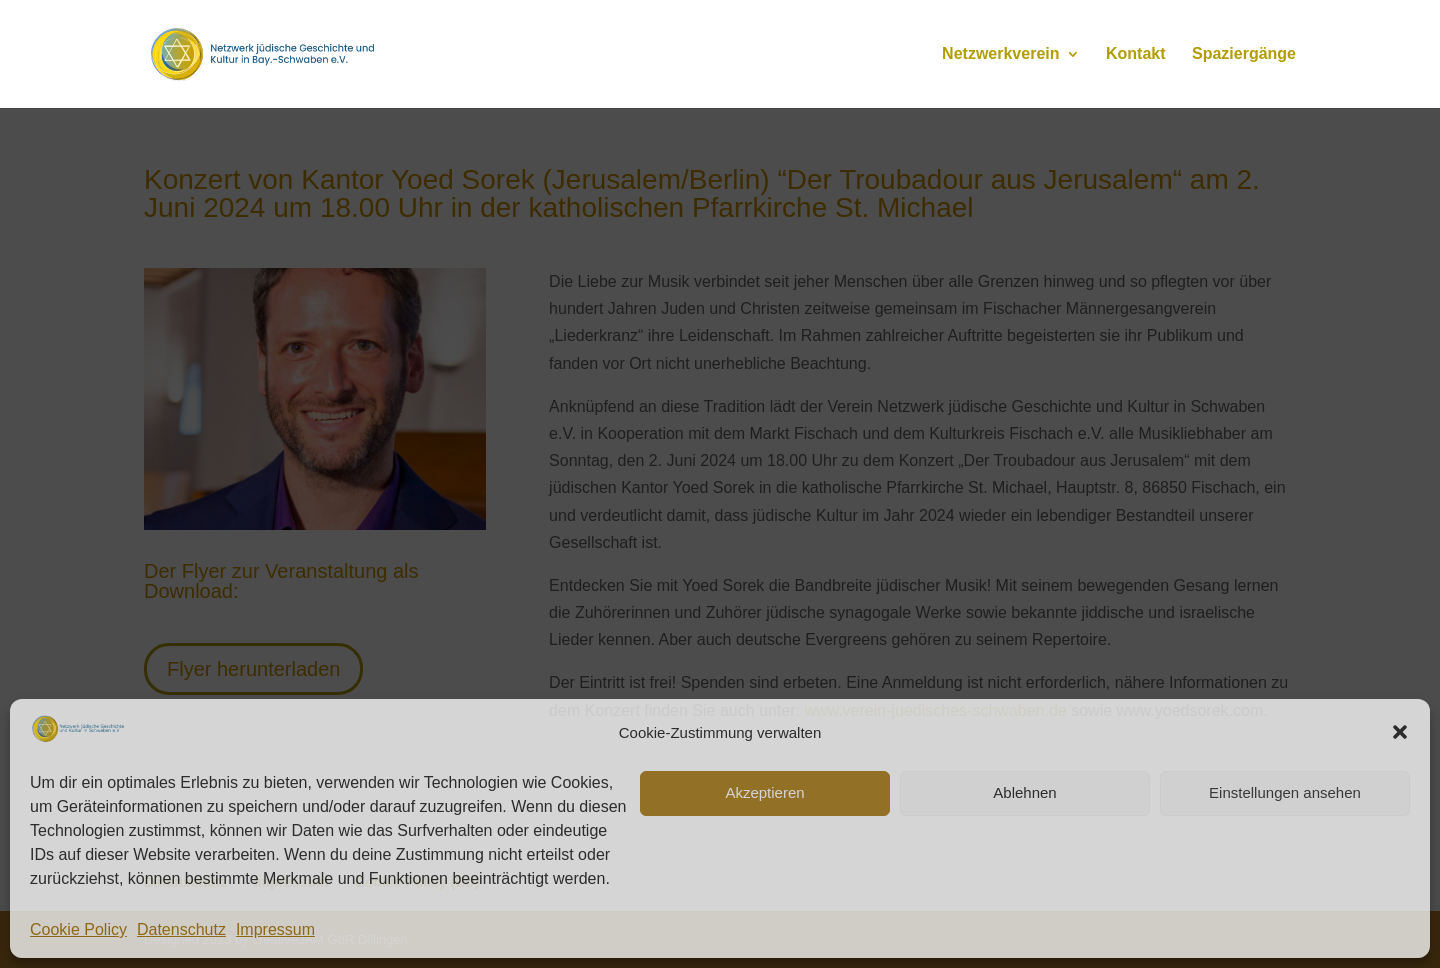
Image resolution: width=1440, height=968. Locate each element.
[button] (1400, 732)
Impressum (275, 929)
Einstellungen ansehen (1285, 792)
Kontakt (1136, 54)
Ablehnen (1024, 792)
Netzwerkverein (1000, 54)
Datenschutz (181, 929)
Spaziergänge (1244, 54)
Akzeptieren (764, 792)
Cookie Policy (78, 929)
